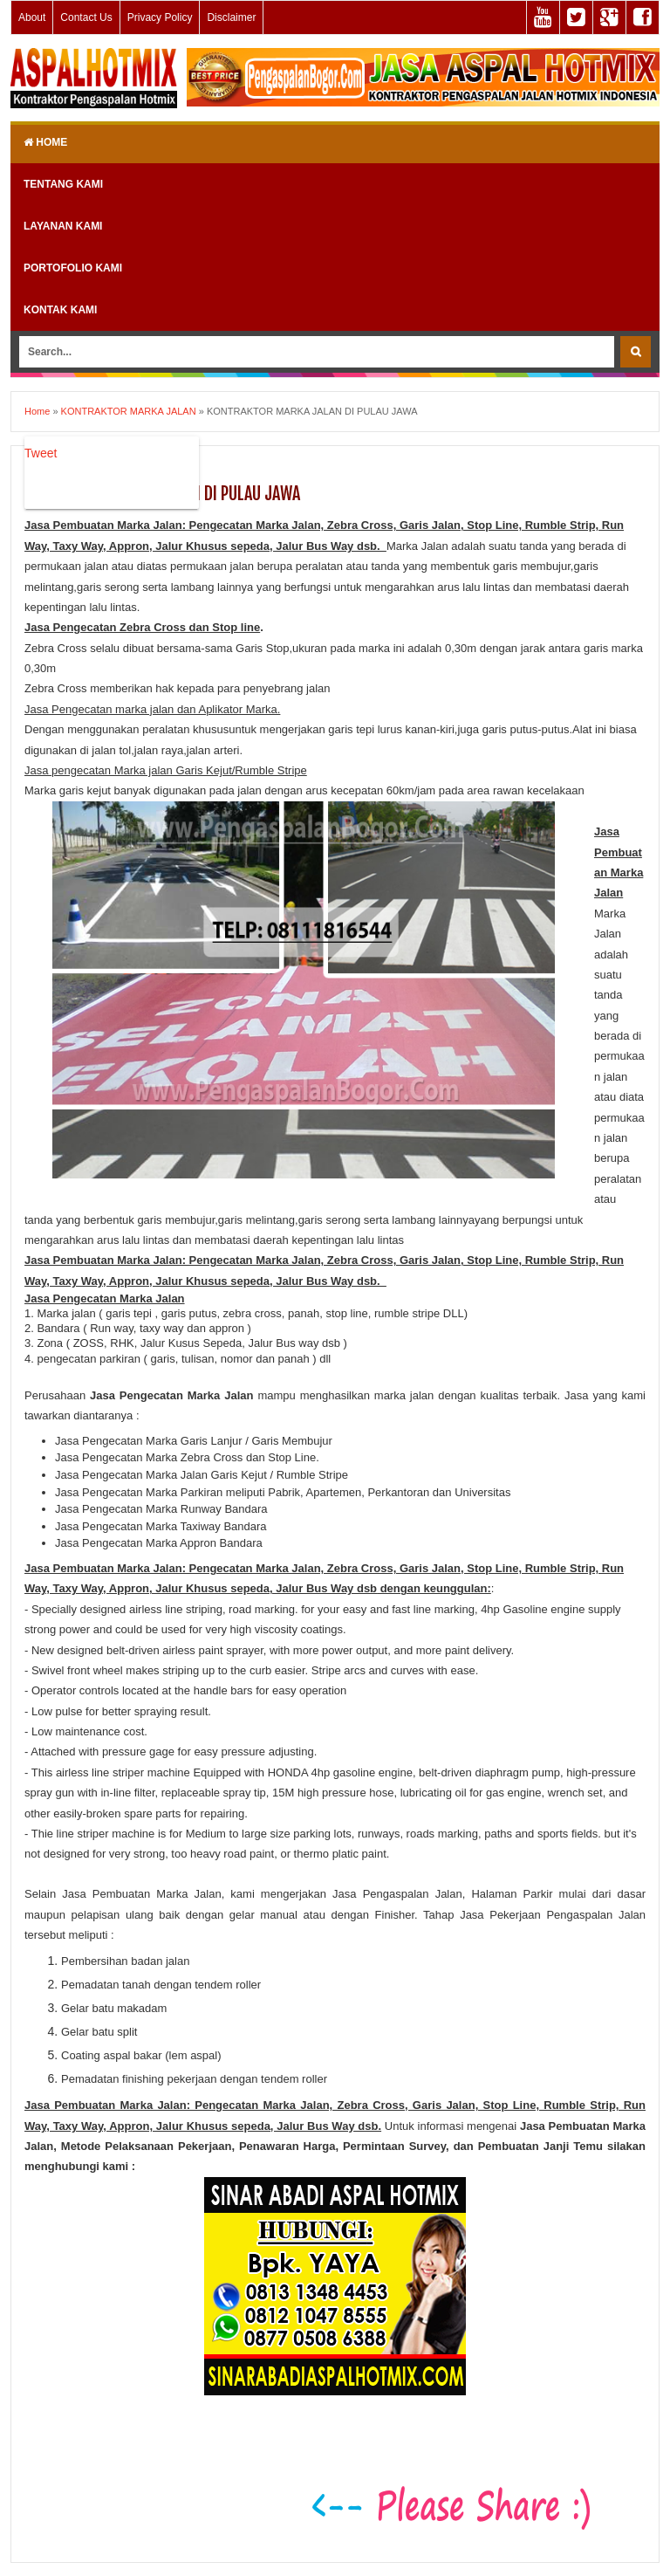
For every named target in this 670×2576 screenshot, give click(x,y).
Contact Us (86, 17)
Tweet (40, 453)
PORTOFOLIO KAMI (73, 268)
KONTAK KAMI (60, 310)
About (31, 17)
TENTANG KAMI (63, 184)
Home (45, 142)
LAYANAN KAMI (63, 226)
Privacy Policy (160, 17)
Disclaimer (231, 17)
